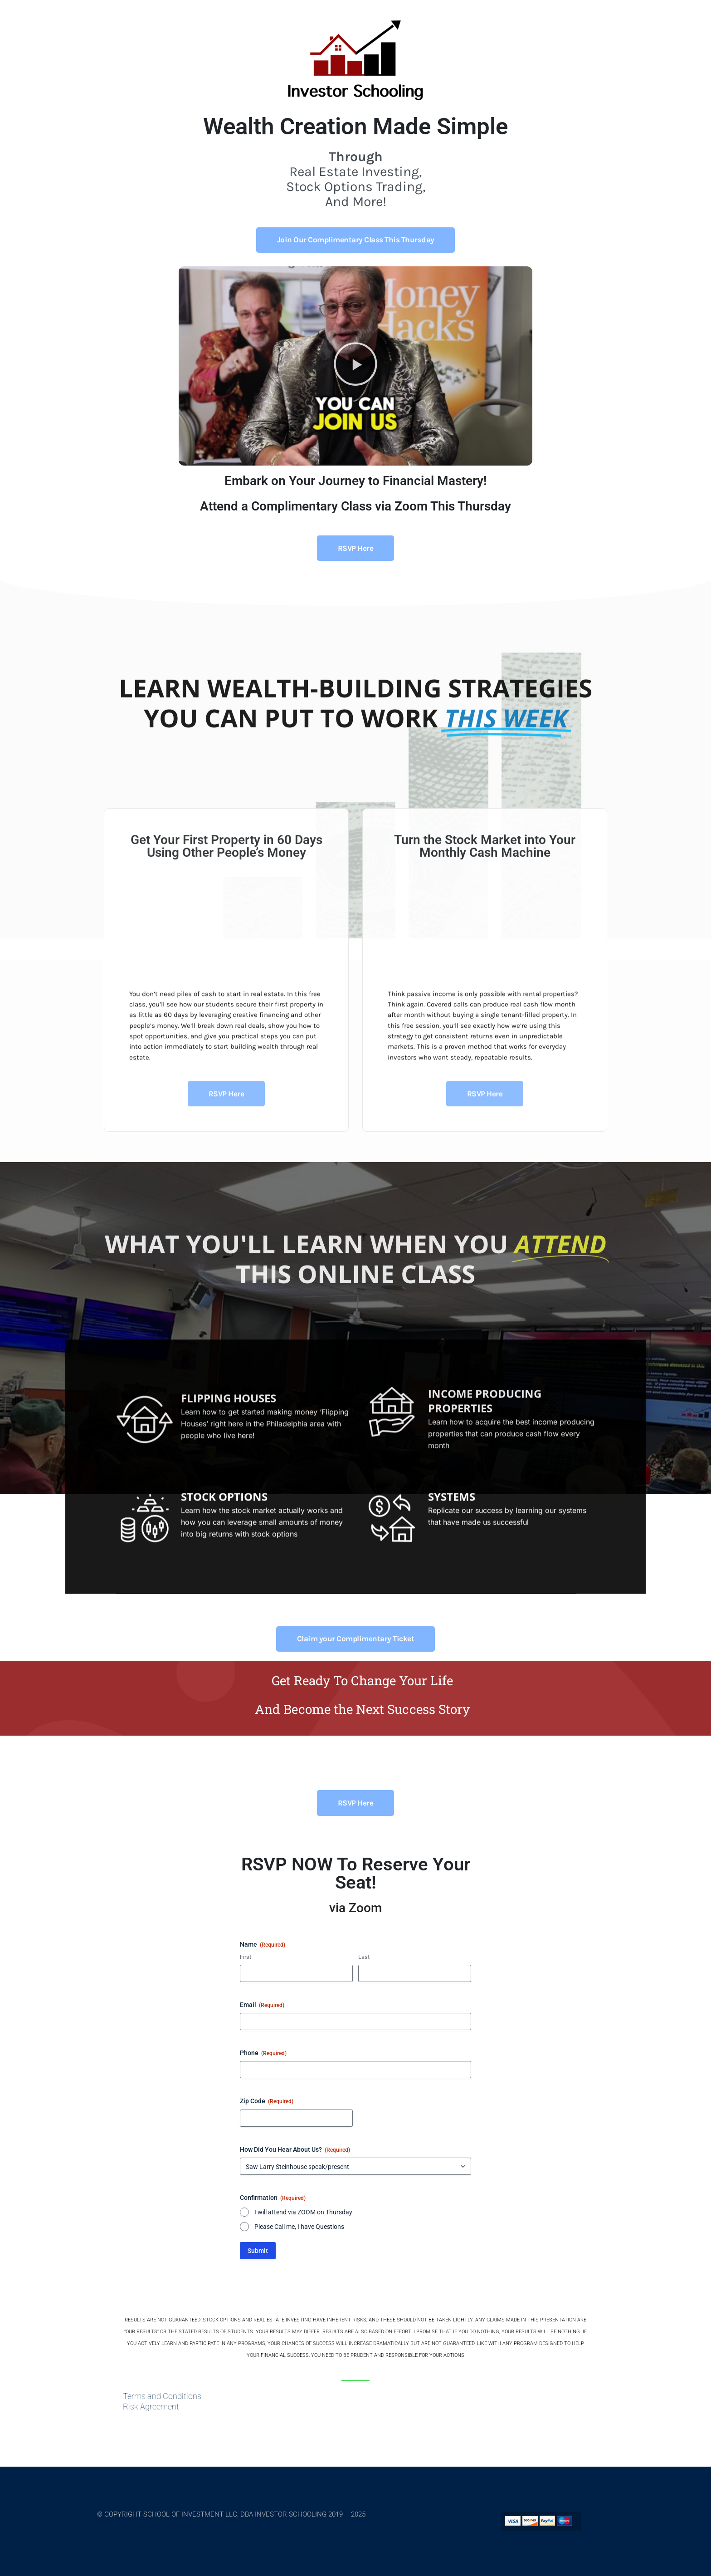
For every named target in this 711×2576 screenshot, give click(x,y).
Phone (263, 2053)
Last (364, 1956)
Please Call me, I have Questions (299, 2226)
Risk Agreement (151, 2406)
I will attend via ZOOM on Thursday (303, 2212)
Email (262, 2005)
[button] (355, 365)
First (245, 1956)
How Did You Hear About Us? (295, 2150)
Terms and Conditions (162, 2396)
